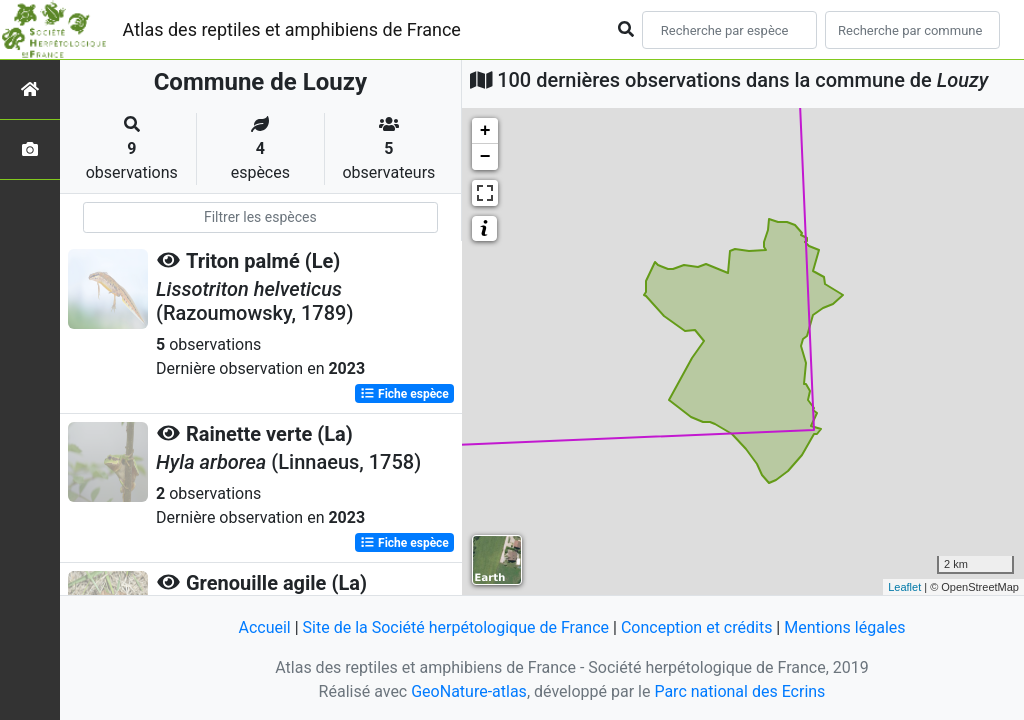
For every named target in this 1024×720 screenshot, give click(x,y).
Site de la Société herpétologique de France (456, 627)
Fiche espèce (404, 394)
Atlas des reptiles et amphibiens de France (292, 29)
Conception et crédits (697, 627)
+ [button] (485, 131)
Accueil (264, 627)
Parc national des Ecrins (739, 691)
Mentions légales (844, 627)
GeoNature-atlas (469, 691)
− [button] (485, 157)
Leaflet (904, 587)
